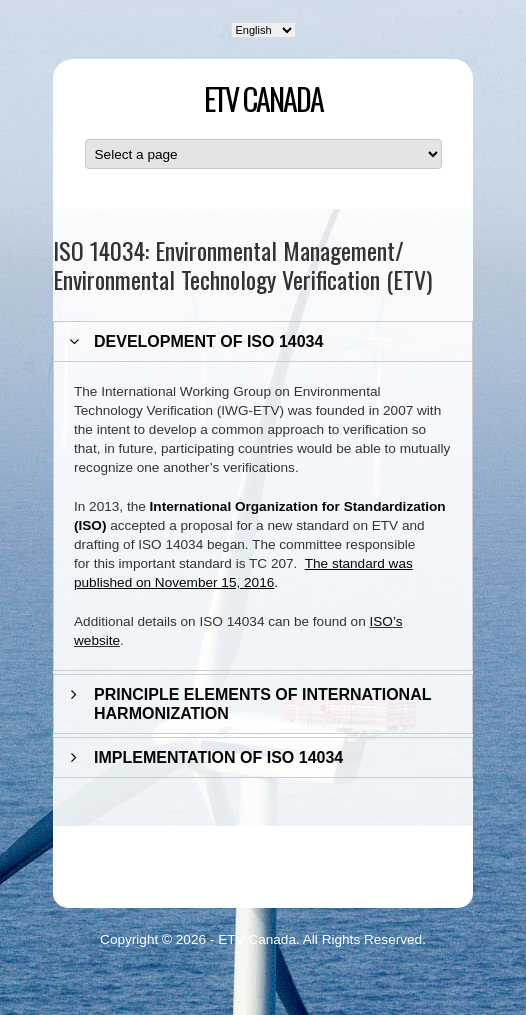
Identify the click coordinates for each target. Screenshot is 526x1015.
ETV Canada (263, 98)
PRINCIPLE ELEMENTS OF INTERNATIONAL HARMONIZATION (262, 704)
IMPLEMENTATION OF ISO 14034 (218, 757)
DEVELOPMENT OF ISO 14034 (208, 341)
